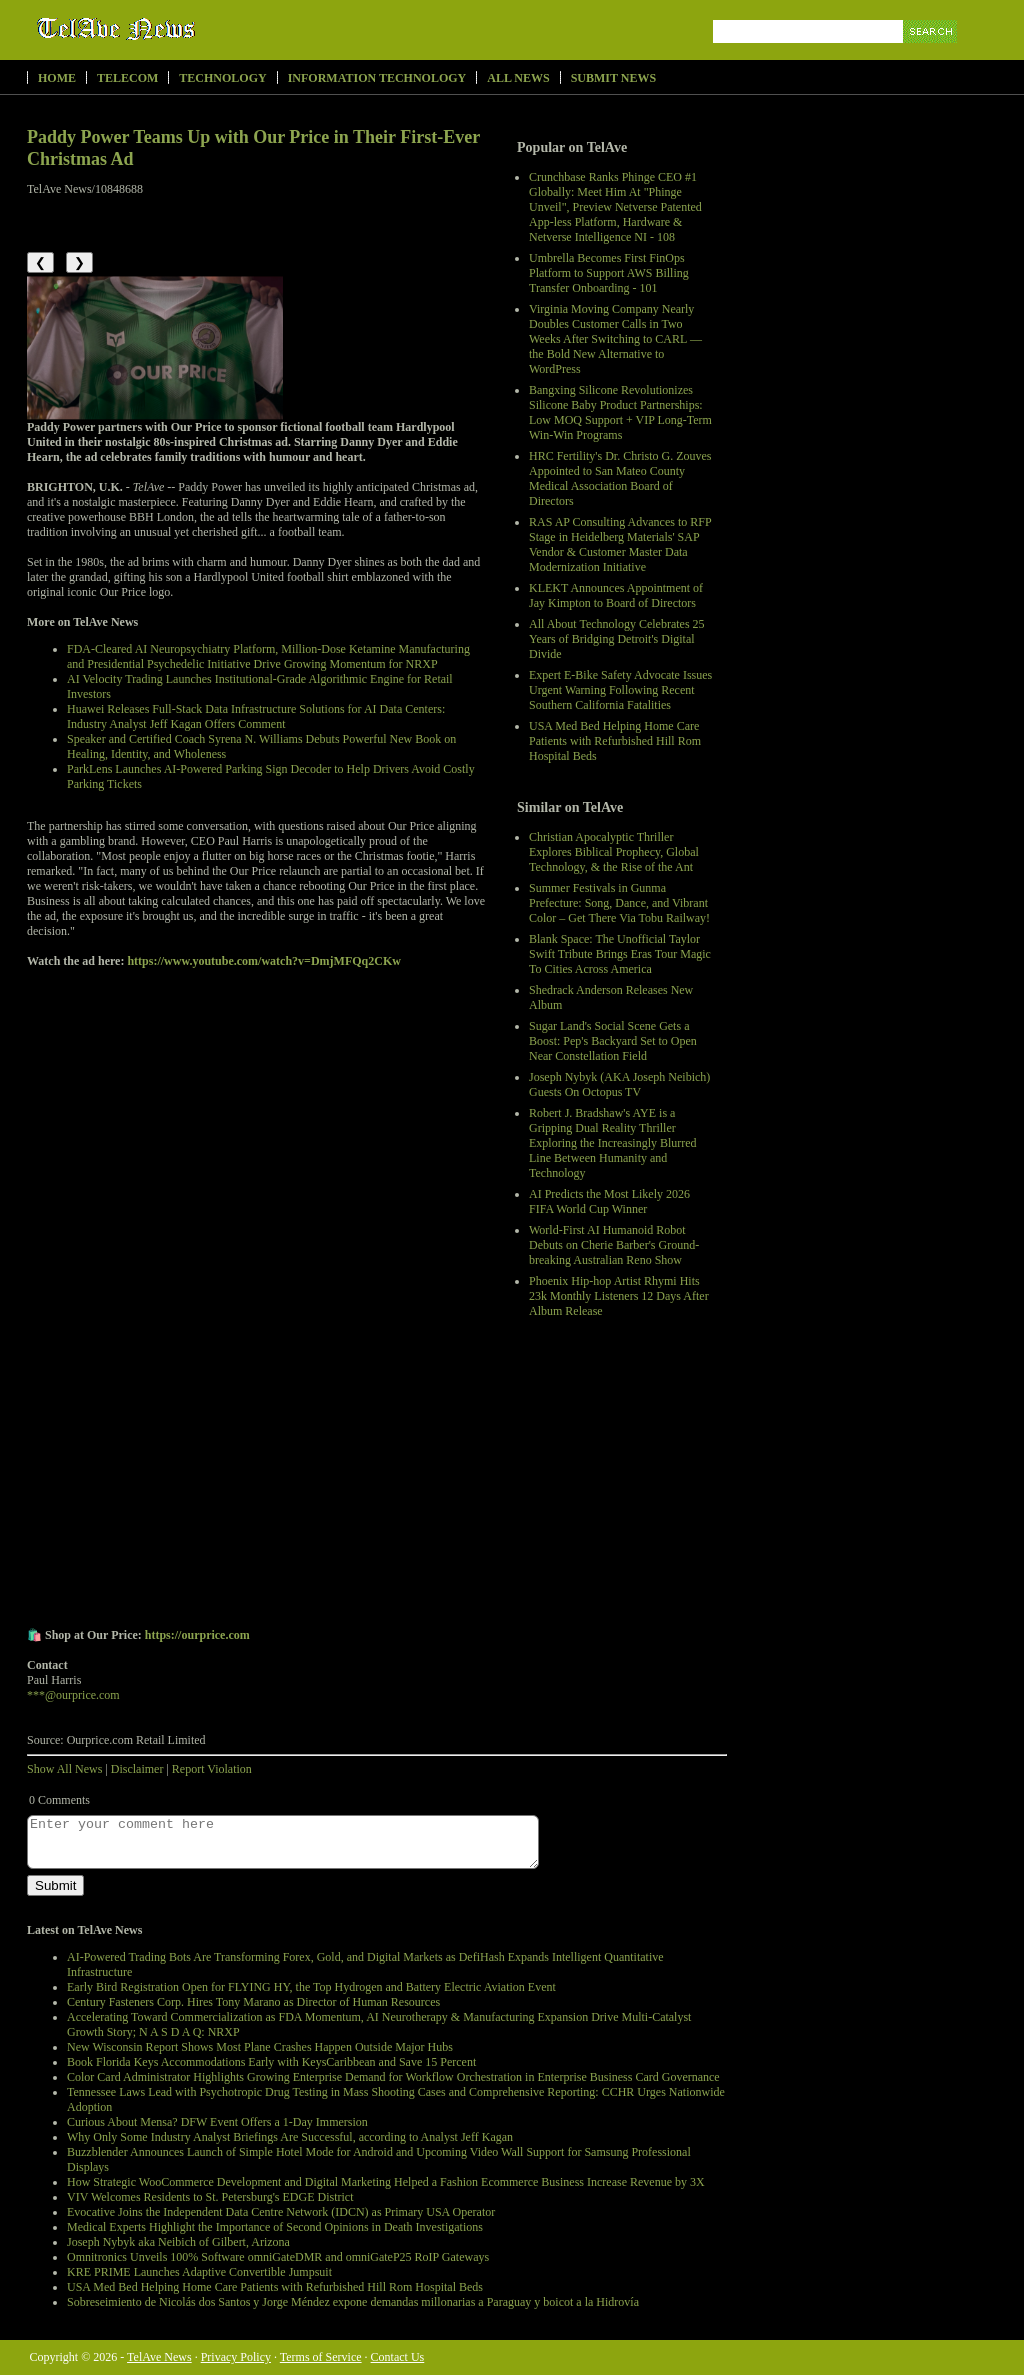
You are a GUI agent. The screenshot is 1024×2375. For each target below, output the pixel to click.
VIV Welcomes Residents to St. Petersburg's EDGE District (210, 2197)
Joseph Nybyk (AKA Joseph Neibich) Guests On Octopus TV (619, 1084)
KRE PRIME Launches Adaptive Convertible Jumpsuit (199, 2272)
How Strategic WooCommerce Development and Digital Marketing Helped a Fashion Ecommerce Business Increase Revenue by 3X (386, 2182)
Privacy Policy (236, 2357)
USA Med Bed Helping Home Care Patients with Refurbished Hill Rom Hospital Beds (615, 741)
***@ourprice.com (73, 1695)
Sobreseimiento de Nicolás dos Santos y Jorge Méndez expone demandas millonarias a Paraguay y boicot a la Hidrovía (353, 2302)
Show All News (64, 1769)
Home (57, 78)
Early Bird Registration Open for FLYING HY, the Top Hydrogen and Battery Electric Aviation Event (311, 1987)
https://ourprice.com (197, 1635)
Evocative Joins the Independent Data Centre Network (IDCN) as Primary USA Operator (281, 2212)
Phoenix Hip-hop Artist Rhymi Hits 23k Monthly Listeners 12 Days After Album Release (619, 1296)
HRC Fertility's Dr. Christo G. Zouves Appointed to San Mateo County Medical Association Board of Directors (620, 478)
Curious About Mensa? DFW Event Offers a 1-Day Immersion (217, 2122)
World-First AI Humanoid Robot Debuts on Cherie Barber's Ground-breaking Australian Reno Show (614, 1245)
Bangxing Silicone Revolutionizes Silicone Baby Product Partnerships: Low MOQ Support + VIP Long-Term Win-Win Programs (620, 412)
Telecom (127, 78)
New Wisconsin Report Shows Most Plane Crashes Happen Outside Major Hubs (260, 2047)
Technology (222, 78)
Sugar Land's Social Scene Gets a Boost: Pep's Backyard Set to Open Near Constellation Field (613, 1041)
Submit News (613, 78)
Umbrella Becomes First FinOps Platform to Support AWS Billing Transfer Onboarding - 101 (609, 273)
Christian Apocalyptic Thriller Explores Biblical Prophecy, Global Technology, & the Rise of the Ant (614, 852)
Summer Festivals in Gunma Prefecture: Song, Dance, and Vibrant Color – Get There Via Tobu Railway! (619, 903)
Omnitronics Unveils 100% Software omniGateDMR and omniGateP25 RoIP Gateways (278, 2257)
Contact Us (398, 2357)
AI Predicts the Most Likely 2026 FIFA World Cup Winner (609, 1201)
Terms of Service (321, 2357)
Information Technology (377, 78)
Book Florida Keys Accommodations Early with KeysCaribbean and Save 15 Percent (271, 2062)
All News (518, 78)
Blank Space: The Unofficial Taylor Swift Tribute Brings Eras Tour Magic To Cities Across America (620, 954)
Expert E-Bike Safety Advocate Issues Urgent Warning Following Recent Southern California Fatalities (620, 690)
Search (931, 54)
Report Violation (212, 1769)
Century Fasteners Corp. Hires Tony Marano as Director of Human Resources (253, 2002)
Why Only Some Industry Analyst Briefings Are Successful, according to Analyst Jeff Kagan (290, 2137)
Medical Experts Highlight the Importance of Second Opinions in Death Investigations (275, 2227)
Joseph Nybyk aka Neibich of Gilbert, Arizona (178, 2242)
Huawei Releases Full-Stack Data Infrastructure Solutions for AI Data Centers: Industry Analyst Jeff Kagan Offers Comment (256, 716)
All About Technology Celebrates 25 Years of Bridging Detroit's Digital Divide (617, 639)
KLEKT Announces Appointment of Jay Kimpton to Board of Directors (616, 595)
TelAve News (174, 29)
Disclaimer (137, 1769)
